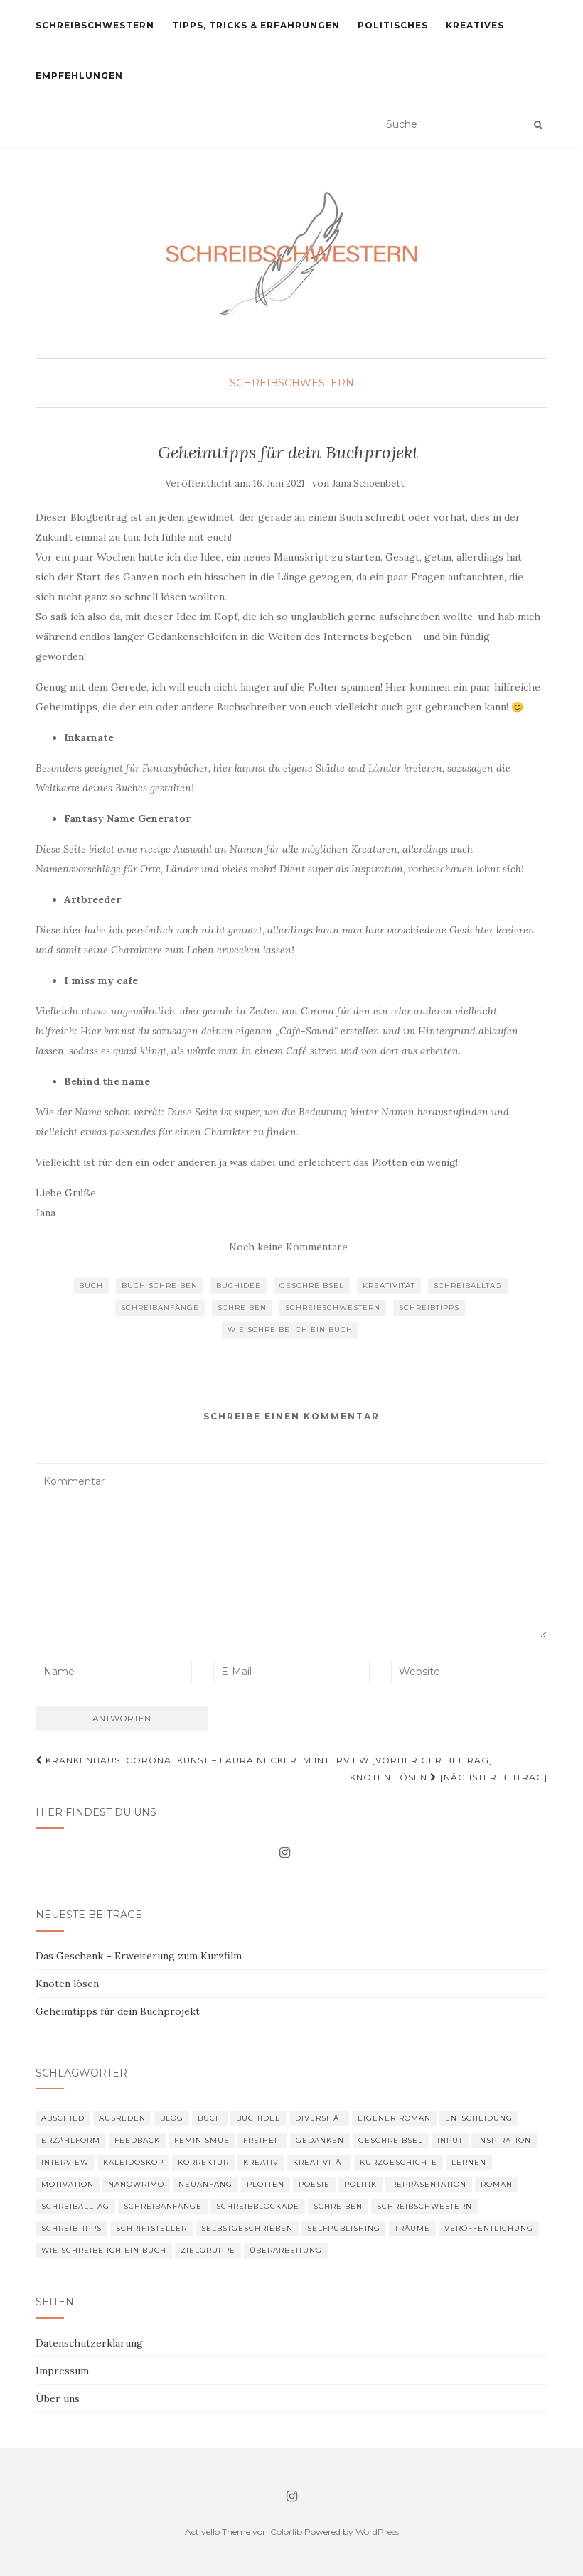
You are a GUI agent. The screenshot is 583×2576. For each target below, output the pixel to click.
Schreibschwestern (95, 25)
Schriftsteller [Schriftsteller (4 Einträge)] (151, 2228)
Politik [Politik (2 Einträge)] (360, 2184)
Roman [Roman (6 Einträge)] (497, 2184)
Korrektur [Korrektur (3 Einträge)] (203, 2162)
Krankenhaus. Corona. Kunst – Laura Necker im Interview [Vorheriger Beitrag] (264, 1760)
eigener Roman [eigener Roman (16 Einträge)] (394, 2118)
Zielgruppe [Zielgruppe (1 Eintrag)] (208, 2250)
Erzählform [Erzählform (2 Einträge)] (70, 2140)
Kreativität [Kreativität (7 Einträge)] (319, 2162)
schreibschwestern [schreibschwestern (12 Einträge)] (424, 2206)
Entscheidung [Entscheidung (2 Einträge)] (479, 2118)
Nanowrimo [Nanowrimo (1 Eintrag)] (136, 2184)
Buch (91, 1285)
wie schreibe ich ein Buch (290, 1329)
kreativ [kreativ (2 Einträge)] (261, 2162)
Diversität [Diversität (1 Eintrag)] (319, 2118)
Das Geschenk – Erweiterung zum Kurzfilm (139, 1955)
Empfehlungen (79, 75)
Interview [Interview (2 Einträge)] (65, 2162)
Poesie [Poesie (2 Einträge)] (314, 2184)
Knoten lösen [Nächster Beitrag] (448, 1777)
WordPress (377, 2531)
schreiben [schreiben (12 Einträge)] (338, 2206)
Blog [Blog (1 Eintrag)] (171, 2118)
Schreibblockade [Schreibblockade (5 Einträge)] (257, 2206)
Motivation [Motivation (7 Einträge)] (67, 2184)
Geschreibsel (311, 1285)
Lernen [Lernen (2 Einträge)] (468, 2162)
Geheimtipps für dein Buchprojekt (118, 2011)
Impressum (62, 2370)
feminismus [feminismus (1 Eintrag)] (201, 2140)
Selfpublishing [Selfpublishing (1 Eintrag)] (343, 2228)
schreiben (242, 1307)
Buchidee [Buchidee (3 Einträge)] (258, 2118)
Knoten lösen (67, 1983)
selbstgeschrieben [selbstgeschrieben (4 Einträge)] (247, 2228)
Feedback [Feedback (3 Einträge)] (137, 2140)
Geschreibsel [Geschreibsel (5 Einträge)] (390, 2140)
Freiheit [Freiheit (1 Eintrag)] (262, 2140)
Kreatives (475, 25)
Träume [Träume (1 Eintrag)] (412, 2228)
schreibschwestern (332, 1307)
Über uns (58, 2398)
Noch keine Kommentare (288, 1246)
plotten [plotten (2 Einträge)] (265, 2184)
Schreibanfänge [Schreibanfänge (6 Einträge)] (163, 2206)
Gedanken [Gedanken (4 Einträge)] (320, 2140)
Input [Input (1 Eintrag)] (450, 2140)
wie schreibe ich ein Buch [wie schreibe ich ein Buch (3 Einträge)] (103, 2250)
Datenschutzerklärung (89, 2343)
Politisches (393, 25)
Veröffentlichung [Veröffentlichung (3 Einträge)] (488, 2228)
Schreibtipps (429, 1307)
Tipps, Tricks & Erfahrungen (256, 25)
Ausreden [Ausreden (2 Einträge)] (122, 2118)
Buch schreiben (160, 1285)
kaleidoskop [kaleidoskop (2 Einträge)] (133, 2162)
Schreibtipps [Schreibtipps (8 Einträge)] (71, 2228)
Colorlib (286, 2531)
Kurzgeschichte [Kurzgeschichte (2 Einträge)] (398, 2162)
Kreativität (389, 1285)
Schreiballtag (468, 1285)
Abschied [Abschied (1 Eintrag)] (63, 2118)
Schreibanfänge (160, 1307)
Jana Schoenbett (368, 483)
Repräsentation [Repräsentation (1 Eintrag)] (428, 2184)
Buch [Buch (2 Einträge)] (210, 2118)
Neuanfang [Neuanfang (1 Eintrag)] (205, 2184)
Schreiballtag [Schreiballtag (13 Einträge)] (75, 2206)
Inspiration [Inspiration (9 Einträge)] (504, 2140)
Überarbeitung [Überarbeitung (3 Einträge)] (286, 2250)
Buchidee (238, 1285)
